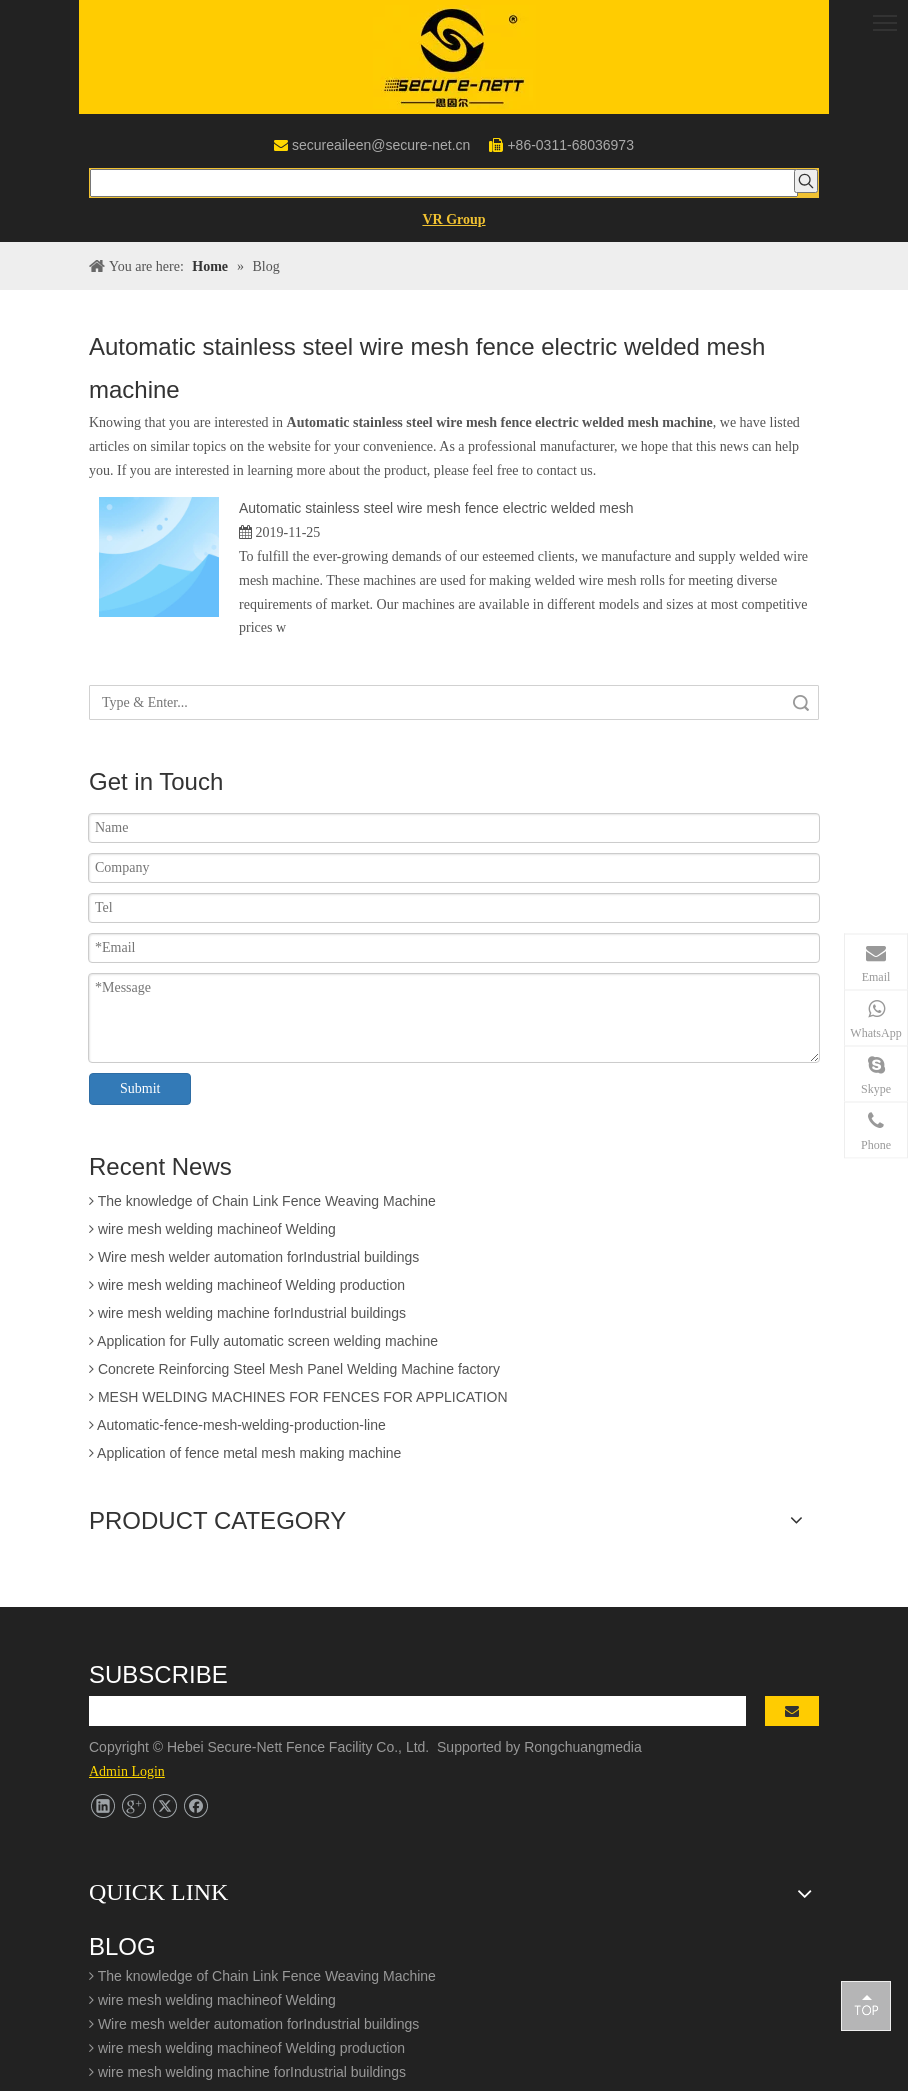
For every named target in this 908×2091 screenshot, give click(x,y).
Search (801, 702)
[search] (442, 1448)
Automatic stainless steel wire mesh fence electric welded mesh (436, 508)
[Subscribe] (806, 1447)
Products (116, 1683)
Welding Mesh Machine (161, 1802)
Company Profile (141, 1636)
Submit (140, 1088)
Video (107, 1731)
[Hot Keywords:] (806, 181)
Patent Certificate (142, 1659)
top (866, 2005)
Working (114, 1755)
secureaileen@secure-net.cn (381, 145)
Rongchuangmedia (588, 1484)
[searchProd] (444, 183)
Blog (103, 1707)
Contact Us (123, 1778)
